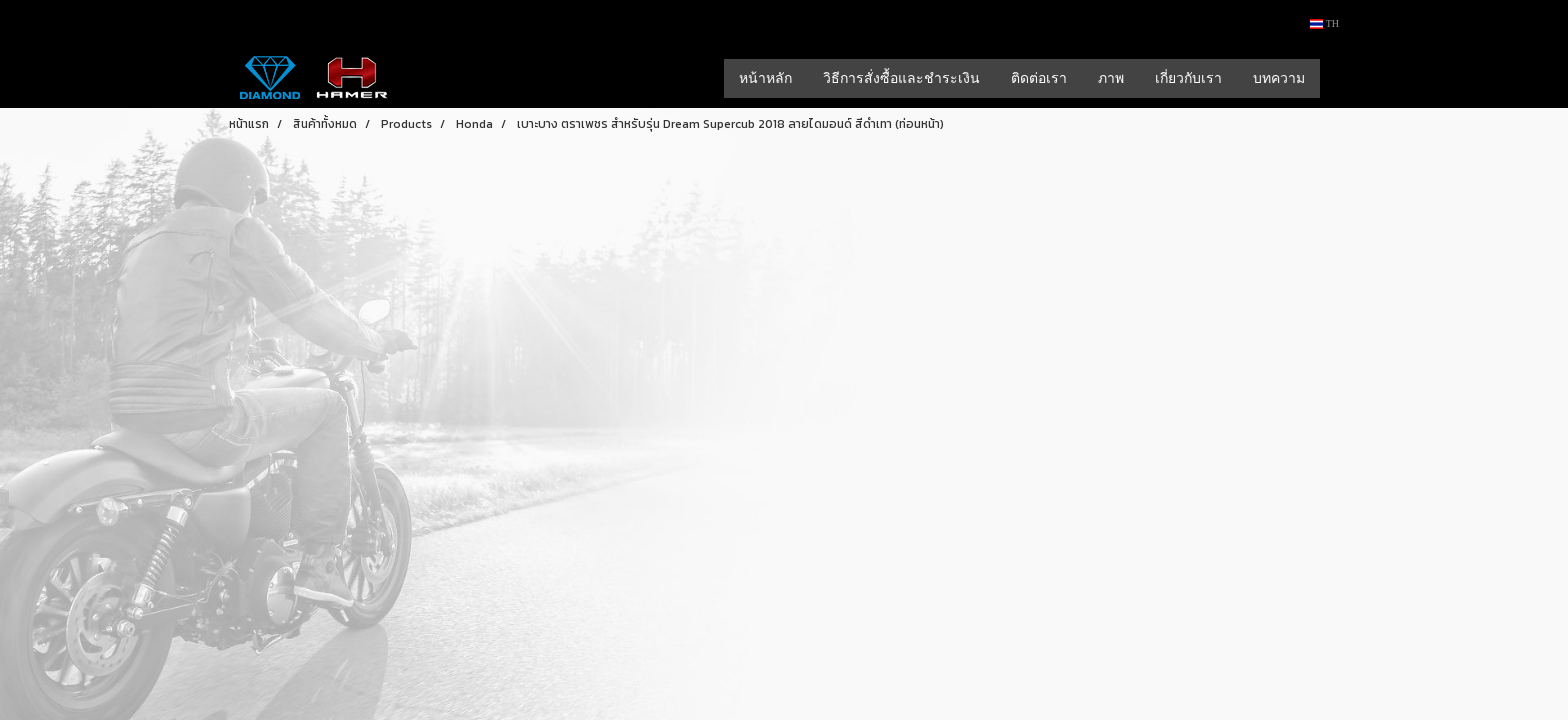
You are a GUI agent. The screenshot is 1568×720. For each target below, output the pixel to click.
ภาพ (1111, 78)
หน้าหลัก (765, 78)
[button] (1338, 78)
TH (1324, 23)
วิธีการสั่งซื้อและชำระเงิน (901, 78)
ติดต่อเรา (1039, 78)
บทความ (1279, 78)
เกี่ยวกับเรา (1188, 78)
